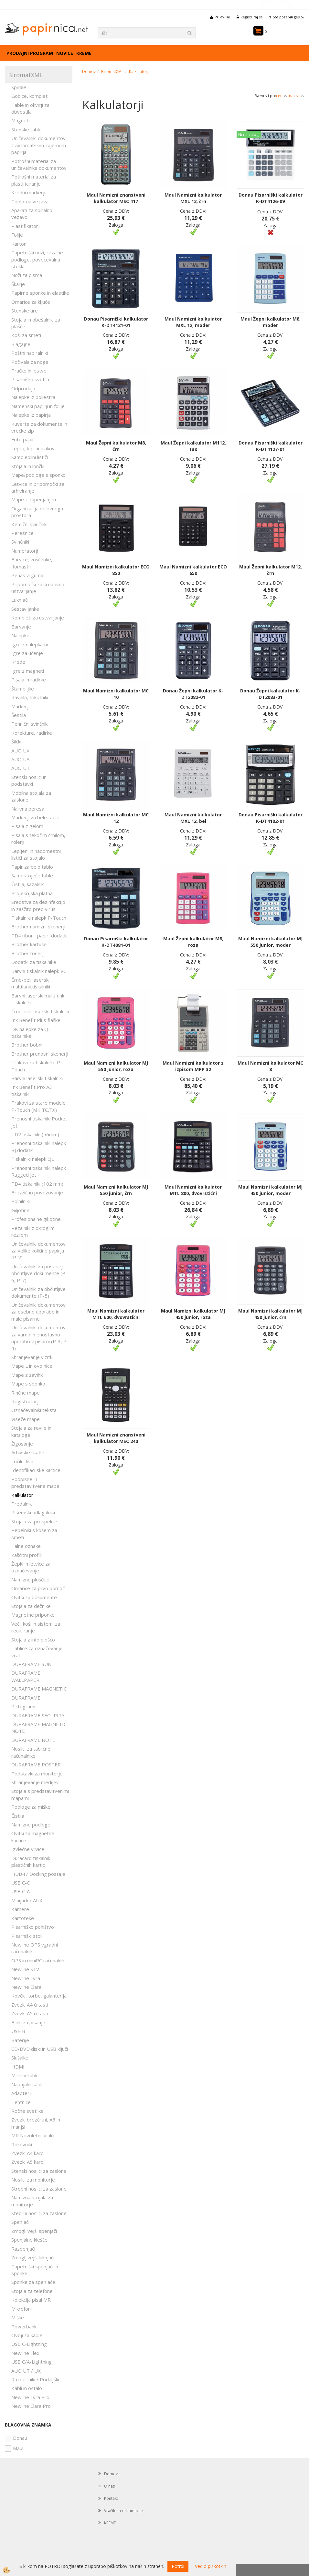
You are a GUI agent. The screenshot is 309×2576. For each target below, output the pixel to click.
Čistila (17, 1816)
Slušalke (19, 2057)
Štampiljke (22, 688)
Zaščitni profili (26, 1555)
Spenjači (20, 2222)
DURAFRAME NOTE (33, 1740)
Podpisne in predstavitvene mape (35, 1482)
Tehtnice (21, 2102)
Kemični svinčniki (29, 524)
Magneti (20, 120)
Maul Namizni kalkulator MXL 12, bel (193, 818)
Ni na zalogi (249, 134)
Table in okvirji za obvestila (30, 108)
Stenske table (26, 129)
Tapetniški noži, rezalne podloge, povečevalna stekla (37, 259)
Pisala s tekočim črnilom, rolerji (38, 838)
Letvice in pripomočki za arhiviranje (37, 487)
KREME (83, 53)
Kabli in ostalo (26, 2388)
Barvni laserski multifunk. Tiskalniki (38, 999)
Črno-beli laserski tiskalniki (40, 1011)
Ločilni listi (22, 1461)
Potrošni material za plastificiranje (33, 180)
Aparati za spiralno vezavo (31, 213)
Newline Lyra (25, 1978)
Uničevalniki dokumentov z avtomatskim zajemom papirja (38, 145)
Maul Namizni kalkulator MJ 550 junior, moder (270, 941)
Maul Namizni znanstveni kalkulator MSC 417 (116, 198)
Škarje (18, 284)
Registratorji (25, 1401)
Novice (64, 53)
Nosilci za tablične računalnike (30, 1752)
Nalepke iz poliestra (33, 397)
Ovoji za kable (26, 2335)
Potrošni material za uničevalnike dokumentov (39, 164)
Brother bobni (26, 1044)
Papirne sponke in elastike (40, 293)
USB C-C (20, 1882)
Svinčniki (20, 541)
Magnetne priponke (33, 1614)
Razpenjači (23, 2248)
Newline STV (25, 1969)
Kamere (20, 1909)
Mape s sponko (28, 1383)
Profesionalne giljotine (36, 1219)
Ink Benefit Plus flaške (35, 1020)
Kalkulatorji (23, 1495)
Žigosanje (22, 1443)
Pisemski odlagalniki (33, 1512)
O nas (109, 2486)
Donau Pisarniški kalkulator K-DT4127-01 (271, 446)
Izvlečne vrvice (27, 1849)
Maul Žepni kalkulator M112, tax (193, 446)
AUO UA (20, 759)
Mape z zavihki (27, 1375)
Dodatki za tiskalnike (33, 962)
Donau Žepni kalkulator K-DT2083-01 (270, 694)
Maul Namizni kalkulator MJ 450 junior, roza (193, 1314)
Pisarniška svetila (30, 379)
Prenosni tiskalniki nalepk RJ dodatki (38, 1146)
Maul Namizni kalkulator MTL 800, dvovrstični (193, 1190)
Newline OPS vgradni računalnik (34, 1948)
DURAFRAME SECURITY (38, 1715)
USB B (18, 2031)
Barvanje (21, 626)
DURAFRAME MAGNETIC (39, 1688)
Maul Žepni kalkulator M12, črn (270, 570)
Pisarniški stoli (26, 1936)
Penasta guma (27, 575)
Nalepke (20, 635)
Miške (17, 2317)
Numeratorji (24, 550)
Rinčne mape (25, 1392)
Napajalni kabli (26, 2084)
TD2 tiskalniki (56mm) (35, 1134)
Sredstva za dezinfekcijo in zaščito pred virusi (38, 905)
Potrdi (178, 2566)
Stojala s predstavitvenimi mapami (40, 1794)
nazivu (296, 95)
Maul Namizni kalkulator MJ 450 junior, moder (270, 1190)
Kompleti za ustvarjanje (37, 617)
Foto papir (22, 439)
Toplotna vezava (29, 201)
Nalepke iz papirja (31, 415)
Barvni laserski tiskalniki (37, 1078)
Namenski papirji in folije (38, 406)
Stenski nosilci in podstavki (29, 780)
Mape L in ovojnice (31, 1366)
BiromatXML (112, 71)
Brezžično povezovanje (37, 1192)
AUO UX (20, 750)
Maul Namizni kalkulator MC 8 (270, 1066)
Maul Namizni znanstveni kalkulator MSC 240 (116, 1438)
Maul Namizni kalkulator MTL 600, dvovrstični (115, 1314)
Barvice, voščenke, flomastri (31, 562)
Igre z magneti (27, 671)
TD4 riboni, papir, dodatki (39, 935)
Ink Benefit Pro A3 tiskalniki (31, 1090)
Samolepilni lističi (29, 457)
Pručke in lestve (29, 370)
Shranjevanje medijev (35, 1782)
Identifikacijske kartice (35, 1470)
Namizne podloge (30, 1824)
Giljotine (20, 1210)
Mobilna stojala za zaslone (31, 796)
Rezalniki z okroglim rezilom (33, 1231)
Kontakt (111, 2498)
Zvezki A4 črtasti (29, 2004)
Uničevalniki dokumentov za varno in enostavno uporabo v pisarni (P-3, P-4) (40, 1337)
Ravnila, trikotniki (29, 697)
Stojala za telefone (32, 2291)
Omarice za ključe (30, 302)
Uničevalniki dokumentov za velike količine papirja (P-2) (38, 1251)
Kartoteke (22, 1918)
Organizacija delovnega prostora (37, 511)
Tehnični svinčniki (29, 724)
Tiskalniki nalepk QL (32, 1159)
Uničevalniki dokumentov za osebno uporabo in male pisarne (38, 1312)
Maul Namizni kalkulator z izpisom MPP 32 (193, 1066)
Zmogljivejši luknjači (32, 2257)
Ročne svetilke (27, 2111)
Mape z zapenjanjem (34, 499)
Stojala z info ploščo (33, 1639)
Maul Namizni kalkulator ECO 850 (116, 570)
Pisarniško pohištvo (32, 1927)
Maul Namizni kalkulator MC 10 (116, 694)
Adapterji (21, 2093)
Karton (19, 243)
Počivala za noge (29, 362)
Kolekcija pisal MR (31, 2299)
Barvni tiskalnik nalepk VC (38, 971)
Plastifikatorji (25, 226)
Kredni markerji (28, 192)
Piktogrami (23, 1706)
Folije (17, 234)
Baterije (20, 2040)
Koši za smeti (26, 335)
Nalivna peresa (27, 808)
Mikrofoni (21, 2308)
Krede (18, 662)
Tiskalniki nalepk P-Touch (38, 918)
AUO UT (20, 768)
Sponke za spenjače (33, 2282)
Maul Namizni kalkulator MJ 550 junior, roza (116, 1066)
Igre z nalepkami (29, 644)
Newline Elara (26, 1987)
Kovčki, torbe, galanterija (39, 1995)
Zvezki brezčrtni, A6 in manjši (35, 2123)
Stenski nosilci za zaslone (39, 2171)
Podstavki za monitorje (37, 1773)
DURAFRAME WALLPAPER (25, 1676)
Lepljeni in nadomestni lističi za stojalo (36, 854)
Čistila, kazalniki (28, 884)
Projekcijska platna (32, 893)
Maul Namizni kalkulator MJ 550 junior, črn (116, 1190)
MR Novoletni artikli (32, 2135)
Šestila (18, 715)
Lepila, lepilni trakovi (33, 448)
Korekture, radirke (31, 733)
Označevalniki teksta (34, 1410)
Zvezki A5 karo (27, 2162)
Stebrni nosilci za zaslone (39, 2213)
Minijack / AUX (26, 1900)
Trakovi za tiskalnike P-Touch (36, 1065)
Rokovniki (21, 2144)
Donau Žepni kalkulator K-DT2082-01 (193, 694)
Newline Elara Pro (31, 2406)
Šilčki (16, 741)
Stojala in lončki (27, 466)
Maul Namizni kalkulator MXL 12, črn (193, 198)
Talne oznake (26, 1546)
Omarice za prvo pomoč (38, 1588)
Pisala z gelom (27, 826)
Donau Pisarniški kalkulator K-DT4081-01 (116, 941)
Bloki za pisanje (28, 2022)
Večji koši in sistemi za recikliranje (35, 1627)
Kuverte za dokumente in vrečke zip (39, 427)
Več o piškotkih (210, 2566)
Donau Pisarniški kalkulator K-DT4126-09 (271, 198)
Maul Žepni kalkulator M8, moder (270, 322)
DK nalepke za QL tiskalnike (31, 1032)
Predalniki (22, 1503)
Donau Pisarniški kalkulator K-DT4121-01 (116, 322)
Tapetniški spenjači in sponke (34, 2269)
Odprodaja (23, 388)
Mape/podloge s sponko (38, 475)
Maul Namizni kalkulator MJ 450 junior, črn (270, 1314)
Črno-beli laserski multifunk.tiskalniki (30, 983)
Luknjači (19, 600)
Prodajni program (29, 53)
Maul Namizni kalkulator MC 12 (116, 818)
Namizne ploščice (30, 1579)
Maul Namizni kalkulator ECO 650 (193, 570)
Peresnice (22, 533)
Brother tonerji (28, 953)
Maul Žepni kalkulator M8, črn (116, 446)
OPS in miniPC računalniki (38, 1960)
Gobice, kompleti (29, 96)
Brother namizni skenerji (38, 926)
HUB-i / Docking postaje (38, 1874)
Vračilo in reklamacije (123, 2510)
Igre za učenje (27, 653)
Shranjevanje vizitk (31, 1357)
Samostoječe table (32, 875)
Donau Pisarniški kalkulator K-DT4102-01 (271, 818)
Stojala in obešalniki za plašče (35, 323)
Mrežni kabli (24, 2075)
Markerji (20, 706)
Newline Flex (25, 2353)
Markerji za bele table (35, 817)
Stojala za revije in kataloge (31, 1431)
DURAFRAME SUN (31, 1664)
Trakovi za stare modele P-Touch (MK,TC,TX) (38, 1106)
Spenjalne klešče (29, 2239)
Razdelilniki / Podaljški (35, 2379)
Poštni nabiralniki (29, 353)
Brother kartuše (29, 944)
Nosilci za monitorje (33, 2179)
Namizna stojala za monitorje (32, 2200)
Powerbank (24, 2326)
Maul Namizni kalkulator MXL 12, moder (193, 322)
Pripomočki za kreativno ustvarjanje (37, 587)
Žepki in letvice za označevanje (30, 1567)
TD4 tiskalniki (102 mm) (37, 1184)
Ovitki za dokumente (34, 1597)
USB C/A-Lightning (31, 2361)
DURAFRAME (25, 1697)
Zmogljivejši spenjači (34, 2231)
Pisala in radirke (28, 679)
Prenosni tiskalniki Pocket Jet (39, 1122)
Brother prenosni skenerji (39, 1053)
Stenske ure (24, 310)
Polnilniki (20, 1201)
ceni (281, 95)
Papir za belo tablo (32, 867)
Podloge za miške (30, 1807)
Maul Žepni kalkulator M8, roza (193, 941)
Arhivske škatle (27, 1452)
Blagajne (20, 344)
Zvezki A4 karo (27, 2153)
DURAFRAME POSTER (36, 1764)
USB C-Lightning (29, 2344)
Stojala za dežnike (31, 1606)
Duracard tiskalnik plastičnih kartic (30, 1861)
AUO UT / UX (26, 2370)
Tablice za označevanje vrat (37, 1651)
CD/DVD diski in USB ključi (39, 2049)
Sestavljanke (25, 609)
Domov (89, 71)
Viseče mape (25, 1419)
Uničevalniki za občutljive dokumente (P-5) (38, 1292)
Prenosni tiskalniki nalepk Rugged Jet (38, 1171)
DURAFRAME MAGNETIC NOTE (39, 1727)
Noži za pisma (26, 275)
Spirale (18, 87)
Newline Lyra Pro (30, 2397)
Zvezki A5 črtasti (29, 2013)
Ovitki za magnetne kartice (32, 1836)
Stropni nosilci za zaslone (39, 2188)
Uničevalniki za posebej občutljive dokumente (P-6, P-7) (39, 1273)
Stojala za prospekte (34, 1521)
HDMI (18, 2066)
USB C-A (20, 1891)
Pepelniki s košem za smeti (34, 1533)
